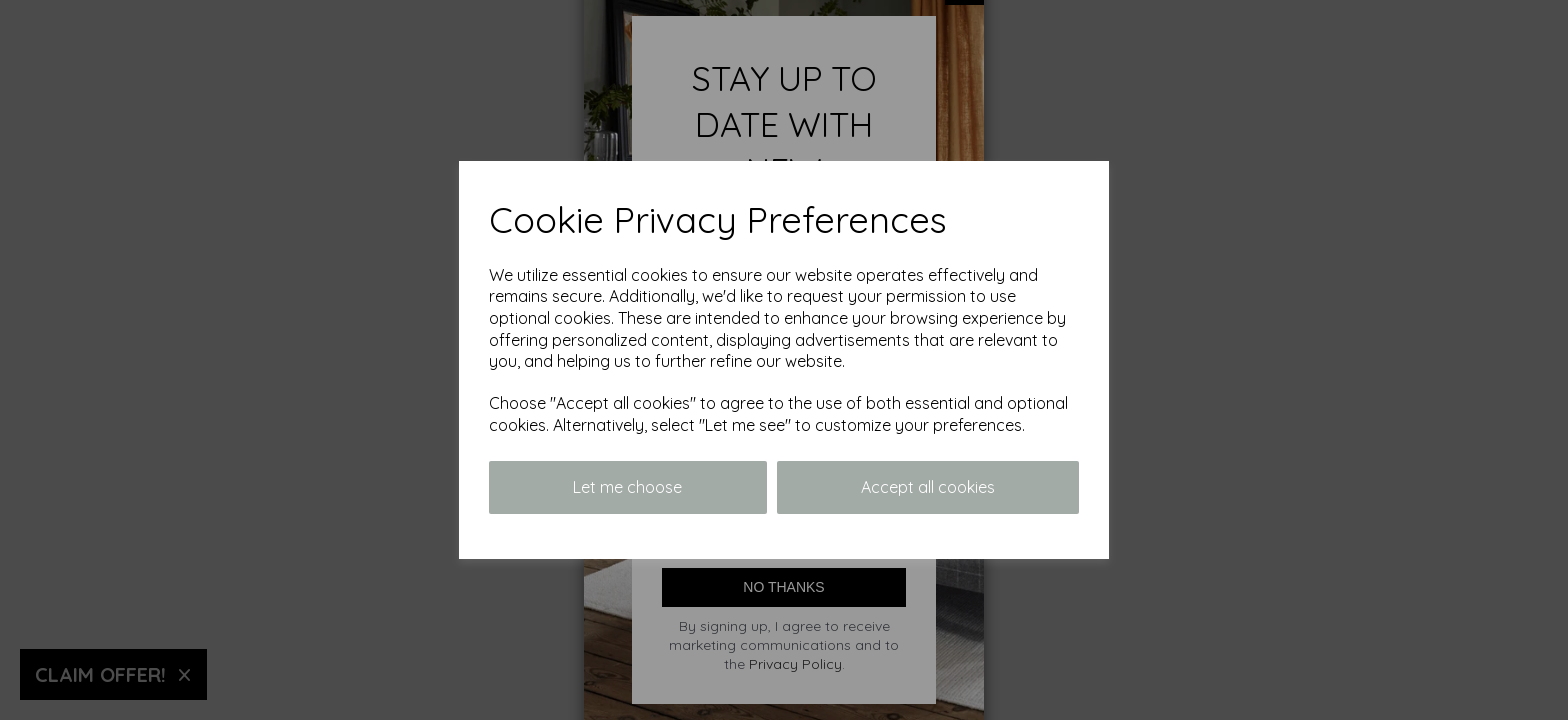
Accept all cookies (928, 487)
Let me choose (627, 487)
